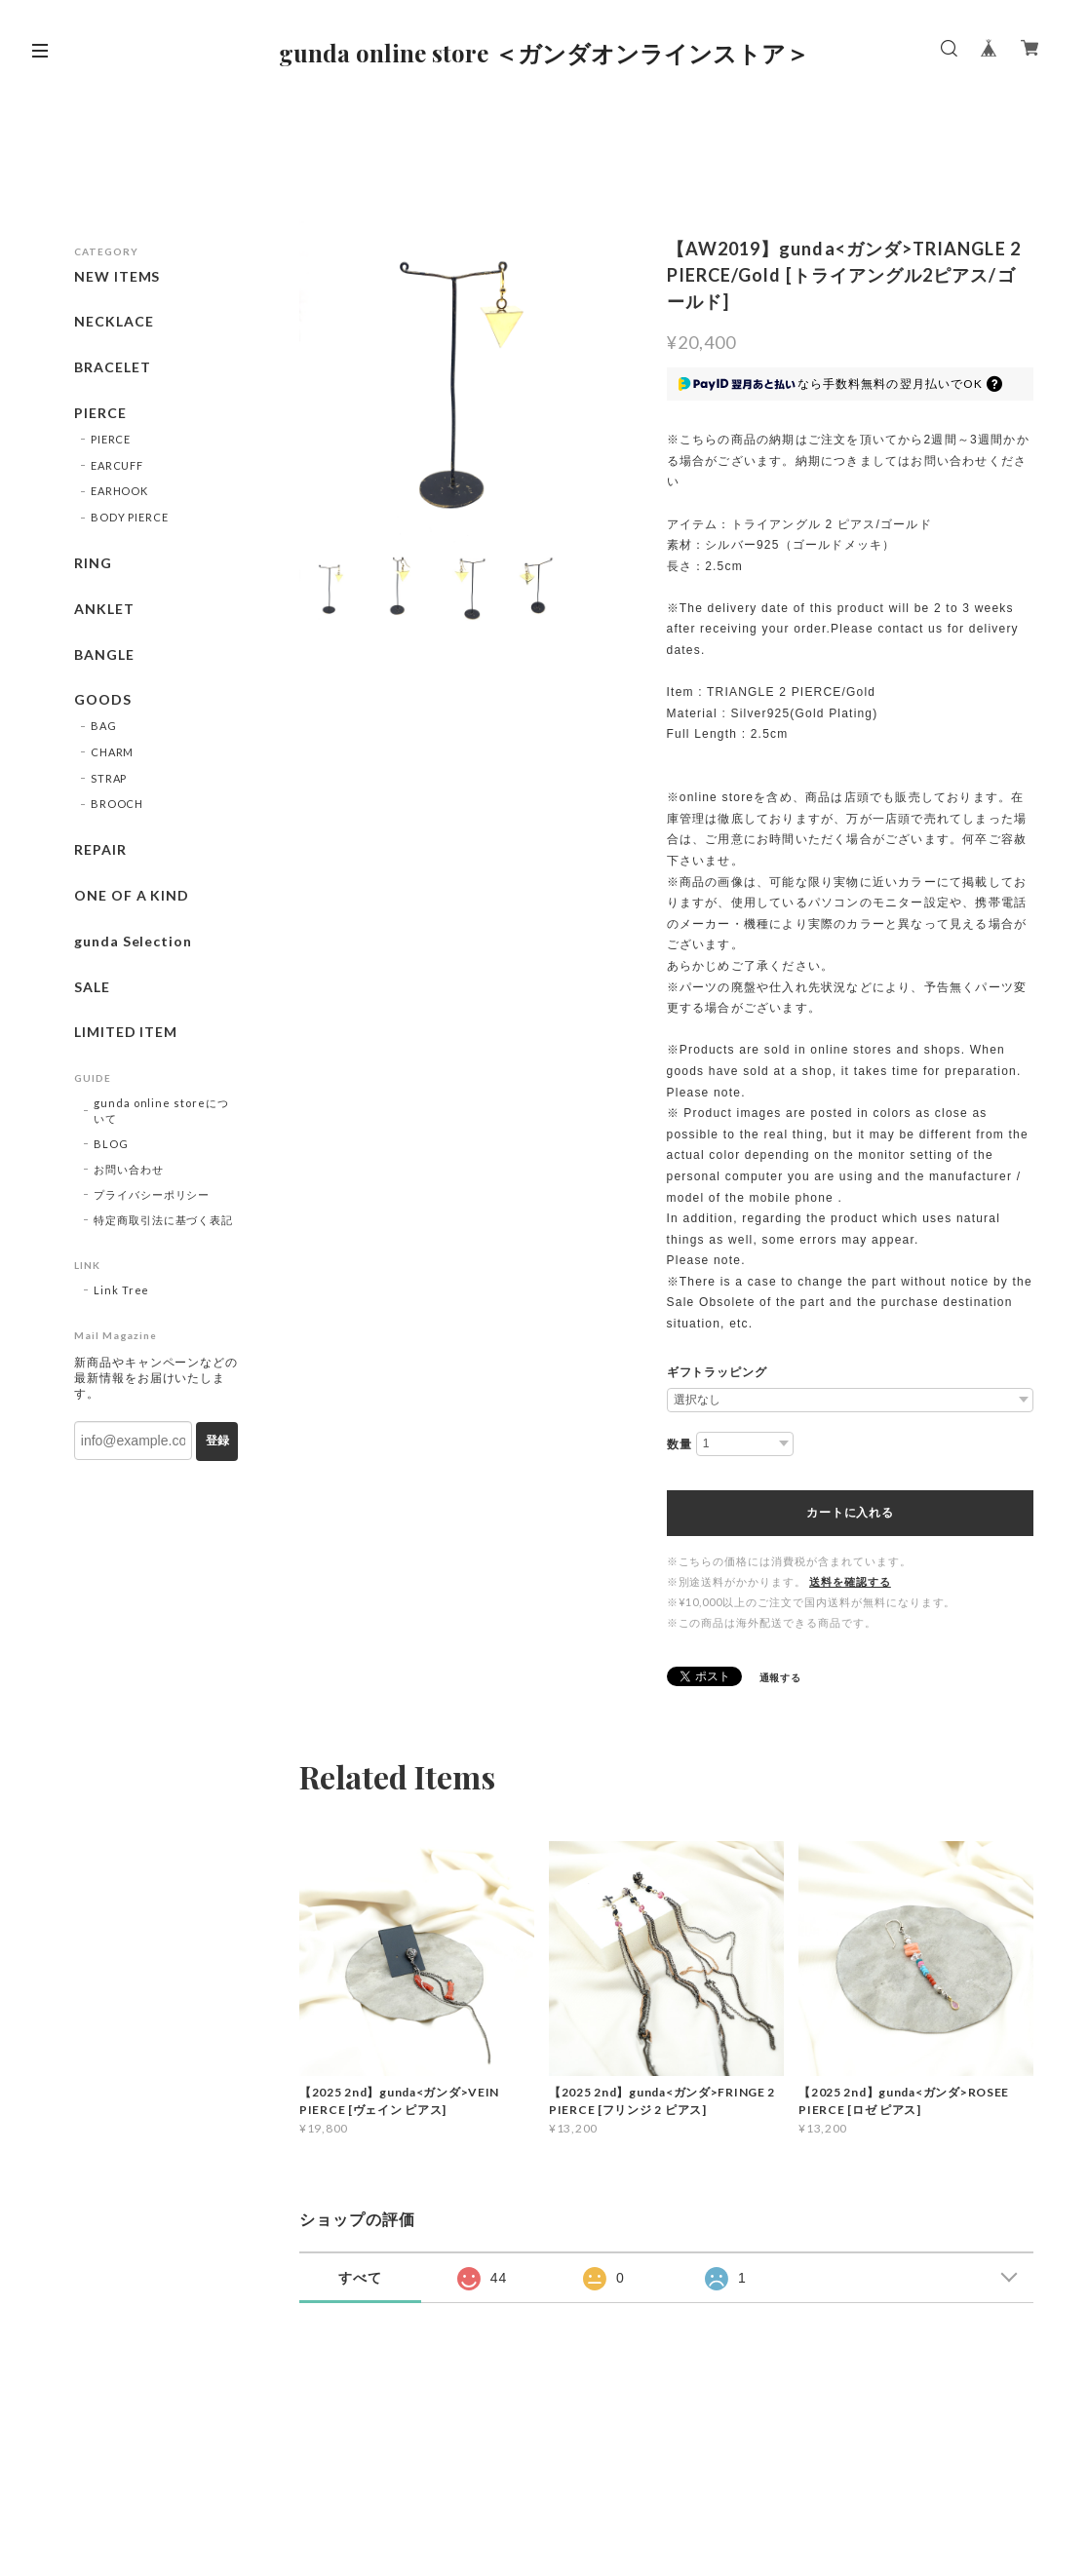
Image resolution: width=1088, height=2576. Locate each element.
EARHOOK (120, 490)
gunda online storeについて (161, 1110)
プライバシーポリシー (152, 1194)
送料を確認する (850, 1581)
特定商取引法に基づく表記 (164, 1219)
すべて (360, 2278)
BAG (104, 725)
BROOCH (117, 803)
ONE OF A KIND (131, 896)
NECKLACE (114, 321)
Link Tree (122, 1290)
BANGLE (104, 655)
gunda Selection (133, 941)
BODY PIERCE (130, 517)
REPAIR (100, 850)
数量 (679, 1444)
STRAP (109, 778)
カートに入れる (849, 1512)
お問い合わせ (129, 1169)
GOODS (103, 700)
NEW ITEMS (117, 277)
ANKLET (104, 609)
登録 (217, 1440)
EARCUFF (117, 465)
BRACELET (112, 367)
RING (93, 563)
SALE (92, 987)
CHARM (113, 752)
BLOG (111, 1143)
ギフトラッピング (717, 1372)
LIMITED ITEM (126, 1032)
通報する (780, 1677)
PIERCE (100, 413)
